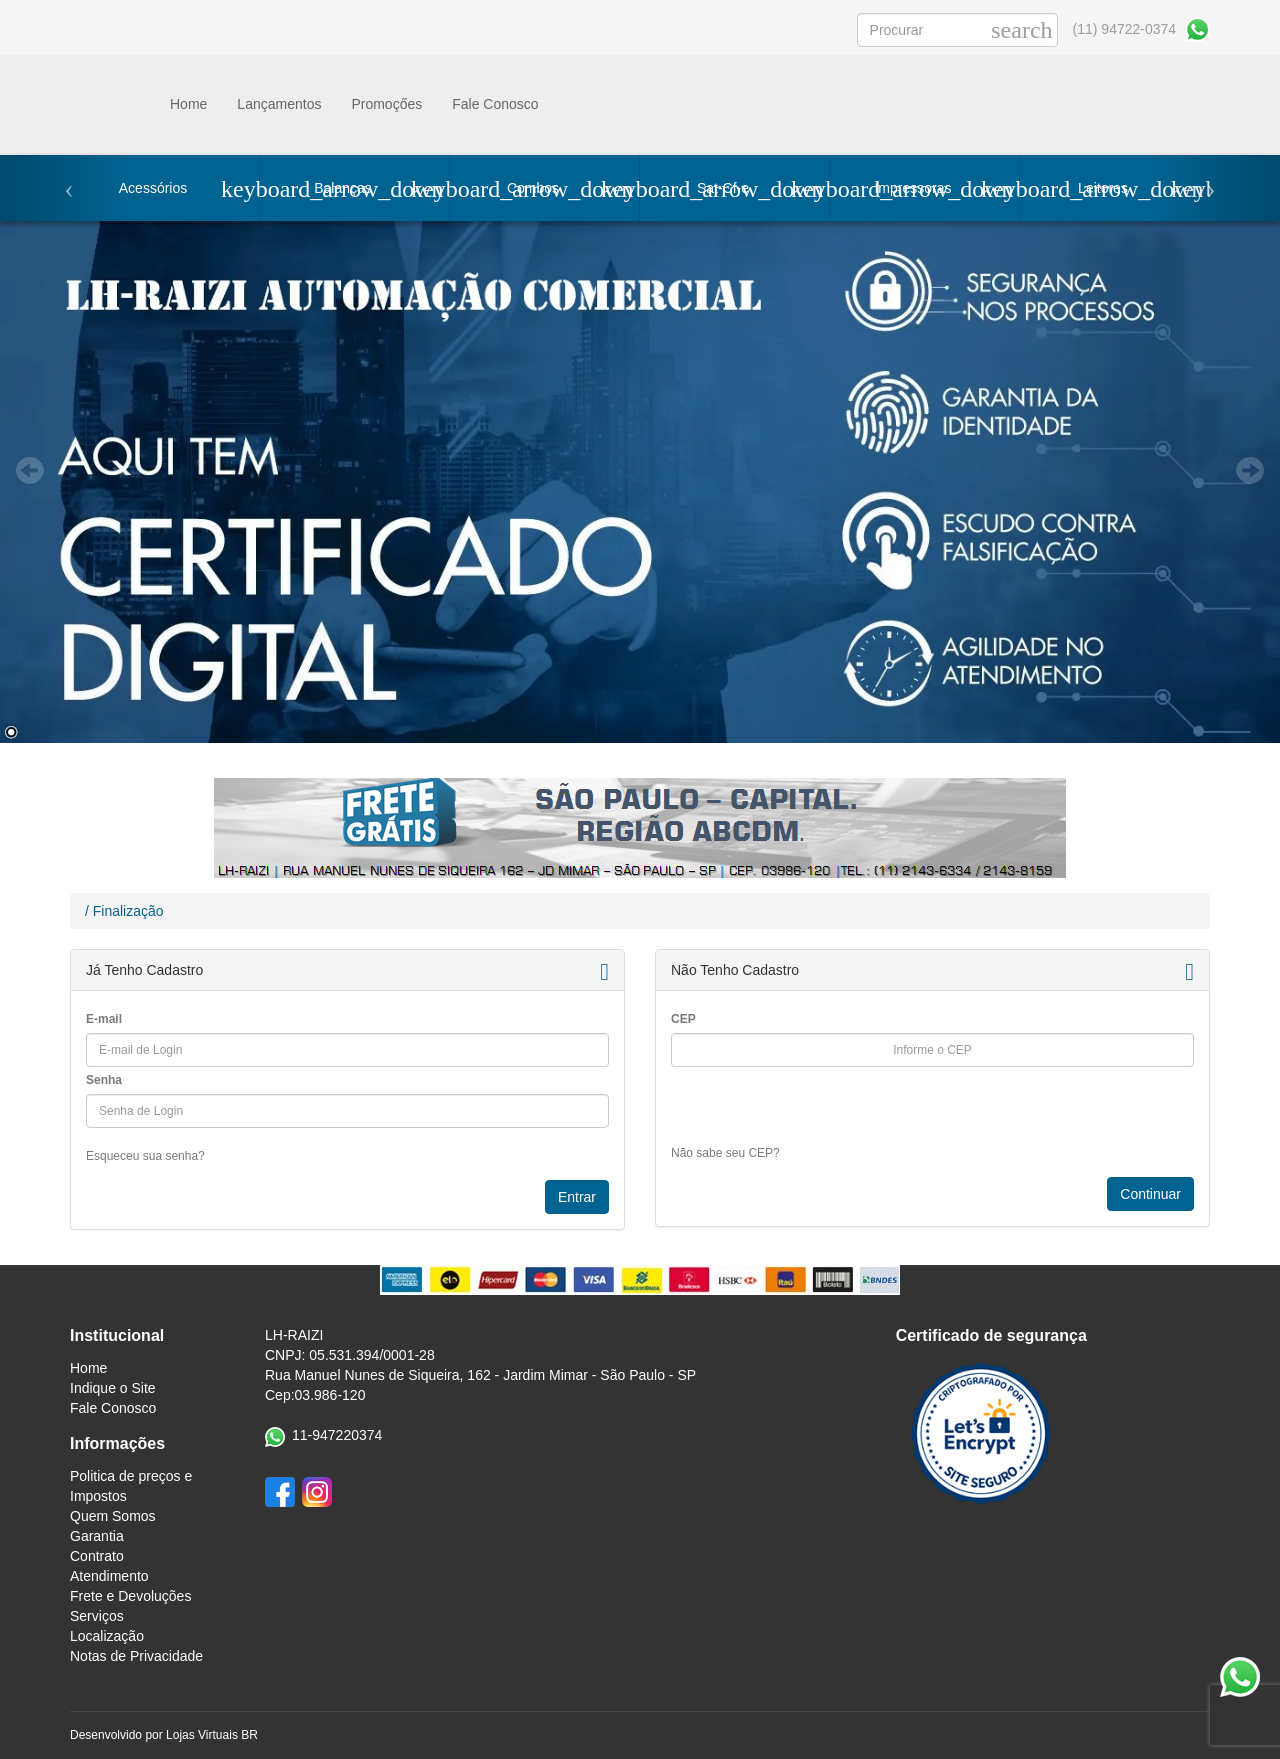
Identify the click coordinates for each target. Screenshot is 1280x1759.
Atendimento (109, 1576)
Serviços (97, 1616)
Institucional (117, 1335)
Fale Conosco (495, 104)
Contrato (97, 1556)
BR (249, 1735)
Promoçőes (386, 104)
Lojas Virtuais (203, 1735)
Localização (107, 1636)
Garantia (97, 1536)
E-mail (104, 1019)
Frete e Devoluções (130, 1596)
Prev (30, 471)
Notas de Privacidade (136, 1656)
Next (1250, 471)
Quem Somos (113, 1516)
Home (188, 104)
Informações (117, 1443)
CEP (683, 1019)
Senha (104, 1080)
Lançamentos (279, 104)
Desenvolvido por (118, 1735)
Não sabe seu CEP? (725, 1153)
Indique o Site (113, 1388)
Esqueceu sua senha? (145, 1156)
